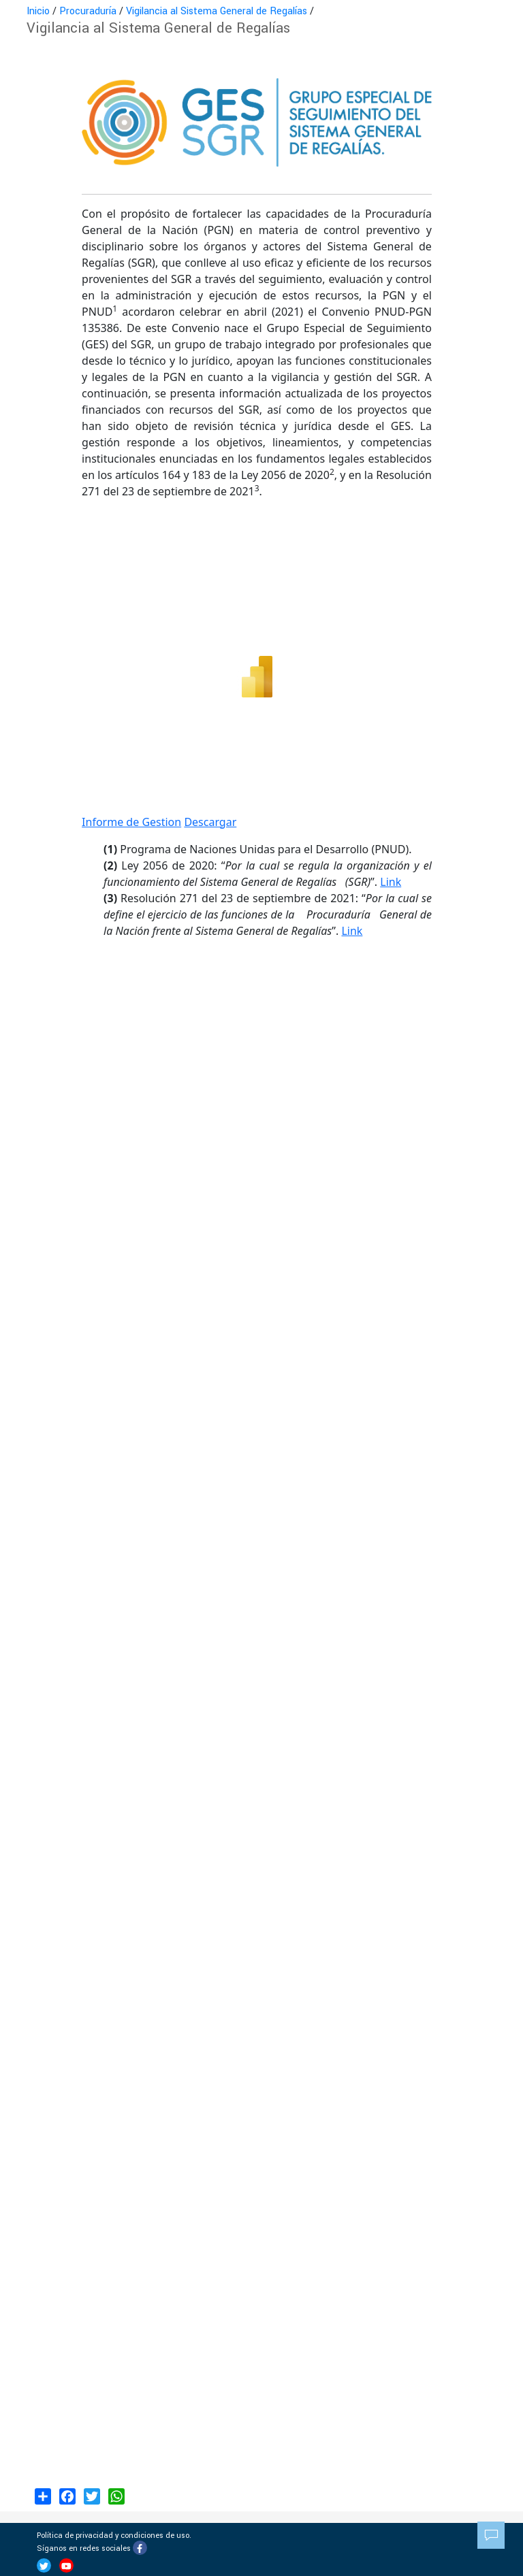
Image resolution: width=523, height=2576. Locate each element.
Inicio (38, 11)
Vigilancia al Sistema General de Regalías (216, 11)
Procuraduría (87, 11)
